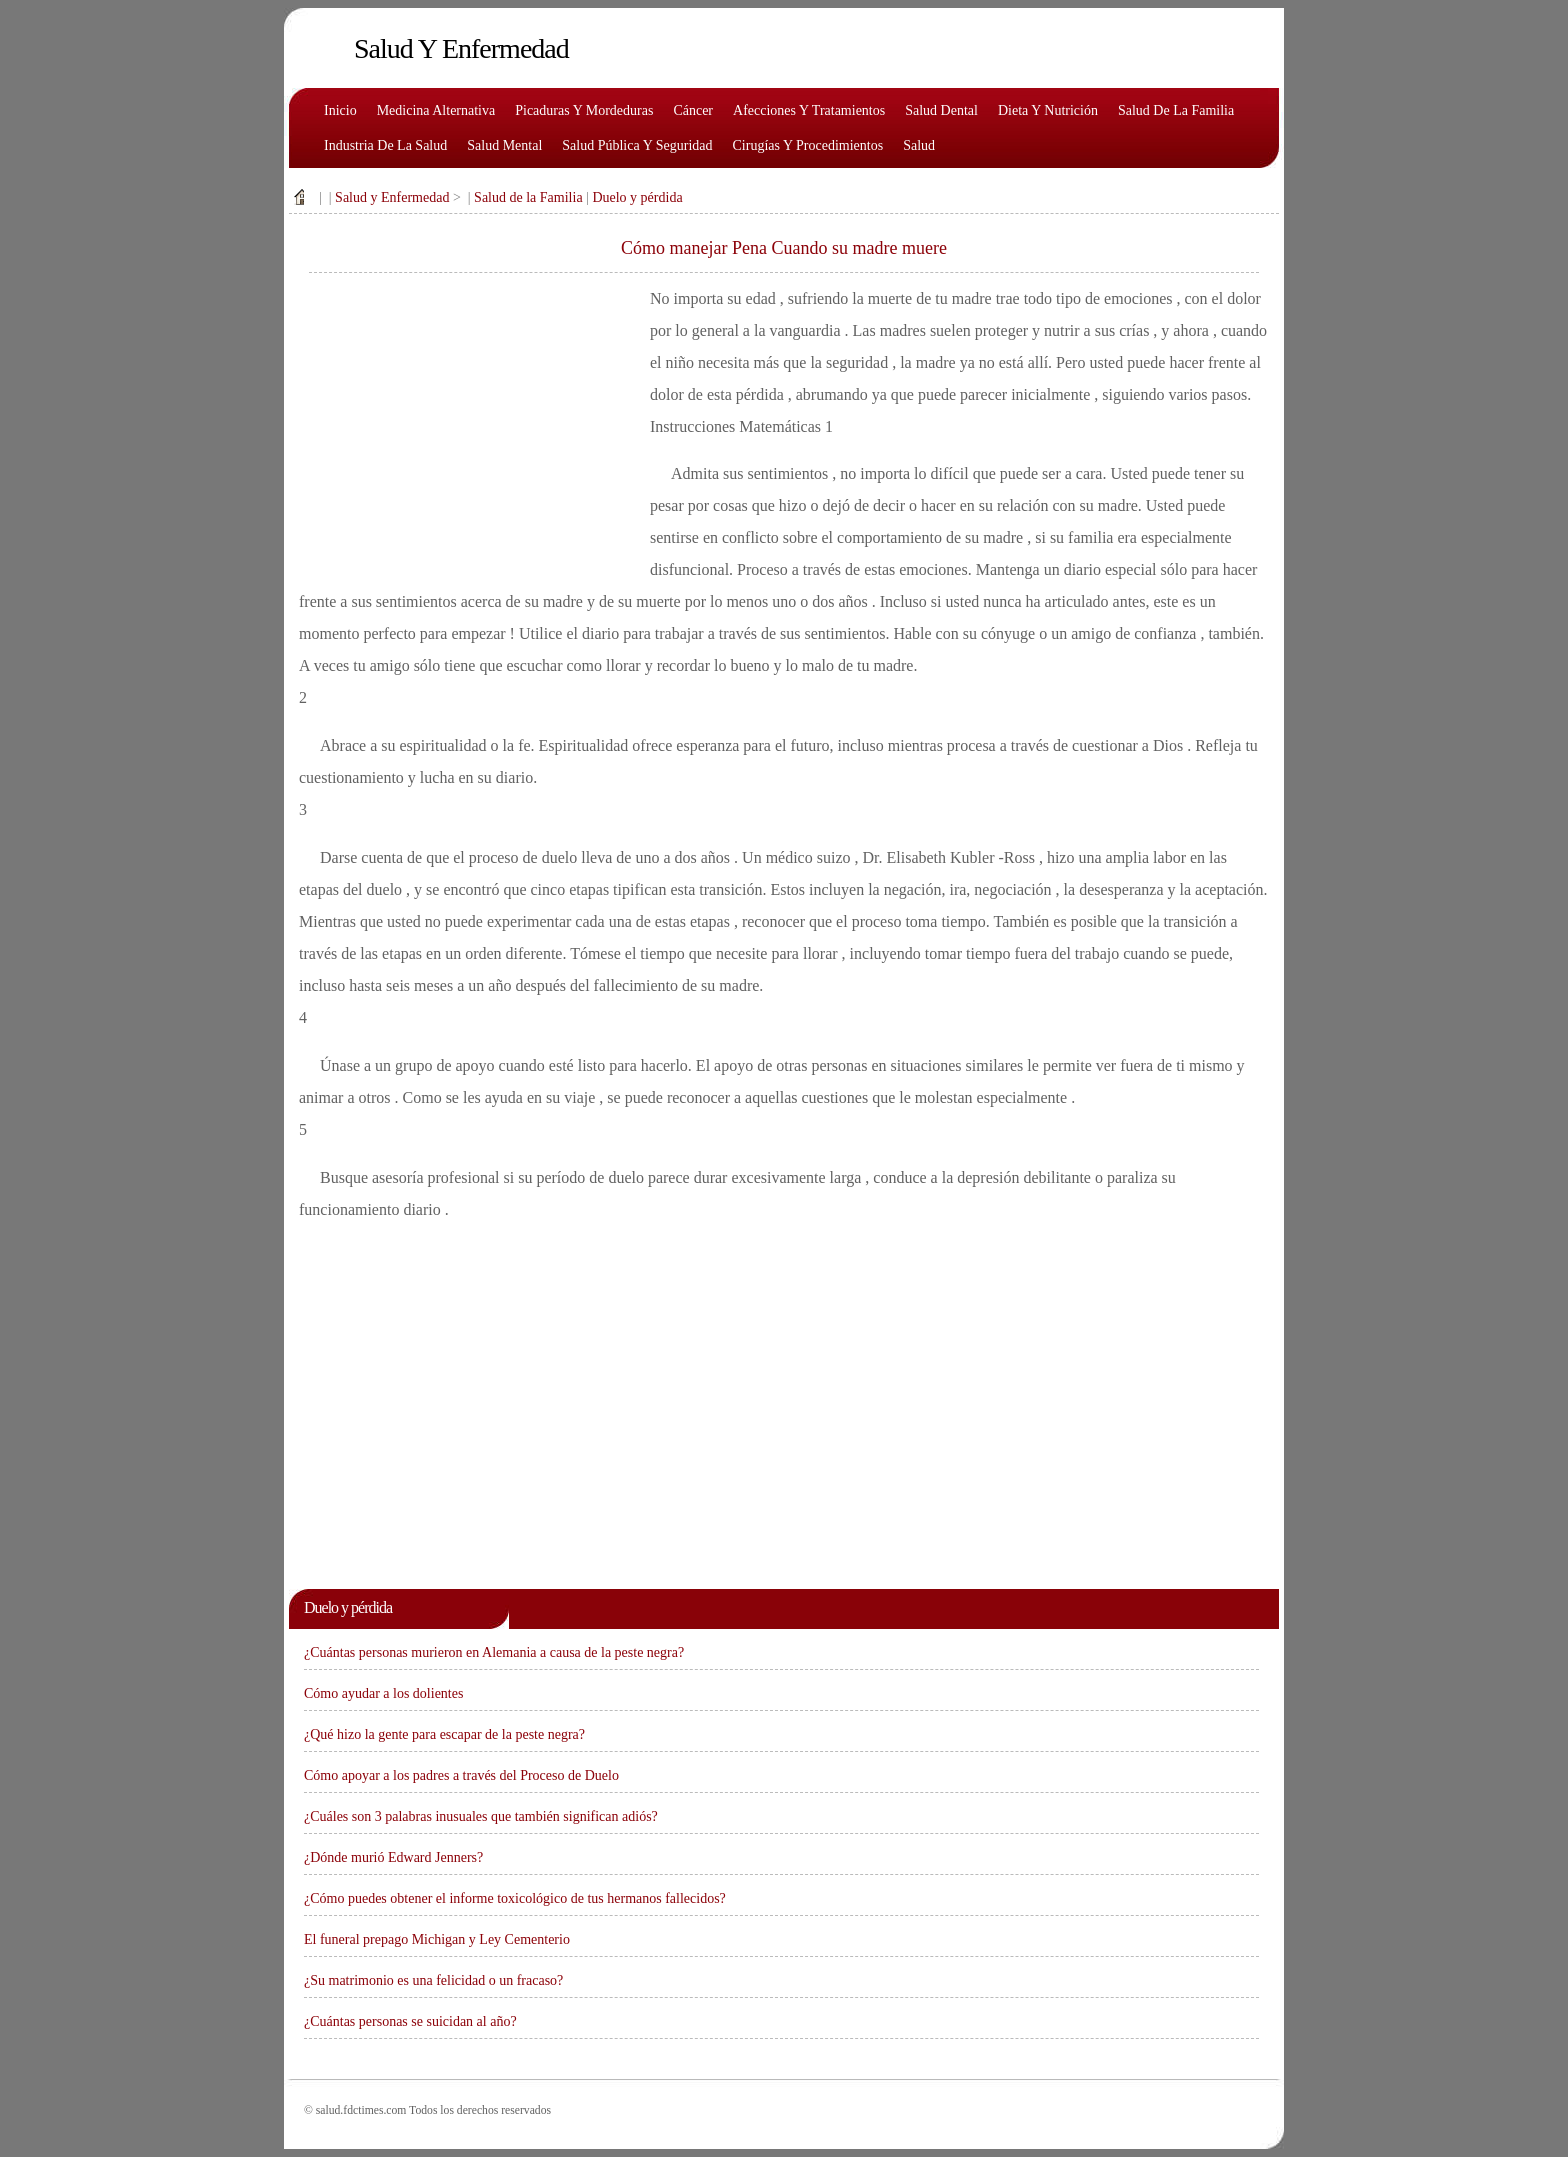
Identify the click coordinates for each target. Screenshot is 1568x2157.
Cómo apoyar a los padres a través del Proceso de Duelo (461, 1775)
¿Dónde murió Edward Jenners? (393, 1857)
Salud (919, 145)
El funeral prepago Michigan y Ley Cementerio (437, 1939)
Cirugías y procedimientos (808, 145)
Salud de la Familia (528, 197)
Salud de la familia (1176, 110)
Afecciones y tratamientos (809, 110)
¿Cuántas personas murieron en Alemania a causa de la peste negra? (494, 1652)
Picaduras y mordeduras (584, 110)
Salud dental (941, 110)
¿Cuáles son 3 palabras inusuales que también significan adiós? (481, 1816)
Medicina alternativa (436, 110)
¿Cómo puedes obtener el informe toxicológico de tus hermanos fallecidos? (515, 1898)
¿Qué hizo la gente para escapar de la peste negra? (444, 1734)
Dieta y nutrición (1048, 110)
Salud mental (504, 145)
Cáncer (693, 110)
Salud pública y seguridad (637, 145)
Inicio (340, 110)
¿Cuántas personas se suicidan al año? (410, 2021)
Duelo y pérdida (637, 197)
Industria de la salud (385, 145)
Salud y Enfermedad (392, 197)
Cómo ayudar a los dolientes (383, 1693)
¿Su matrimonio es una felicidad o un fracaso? (433, 1980)
